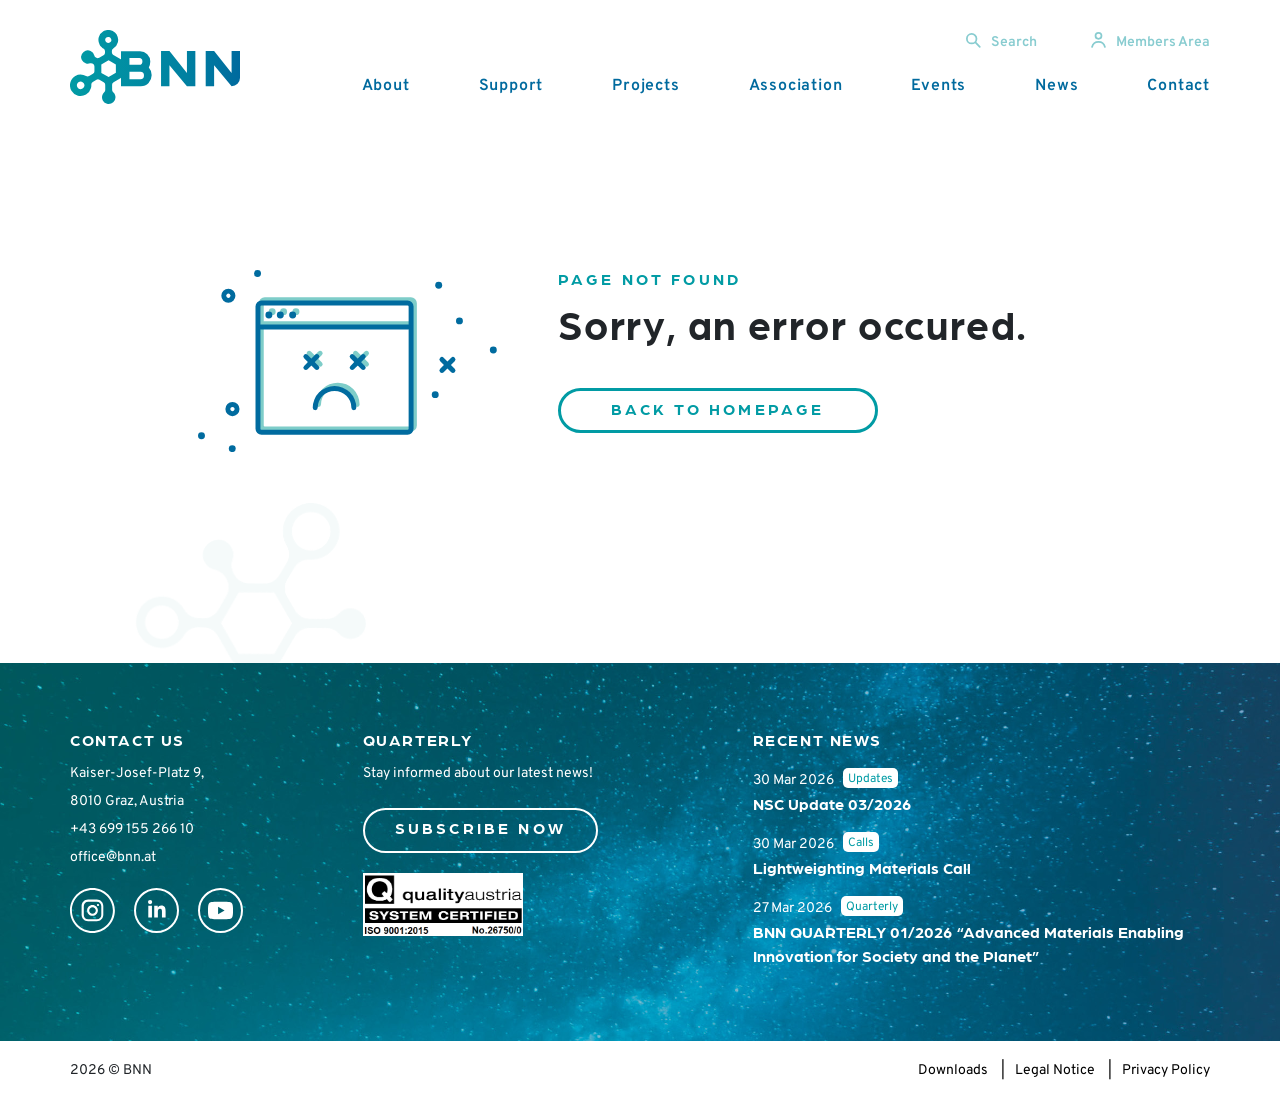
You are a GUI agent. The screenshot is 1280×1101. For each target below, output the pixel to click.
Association (796, 86)
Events (938, 86)
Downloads (953, 1070)
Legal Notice (1055, 1070)
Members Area (1150, 42)
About (386, 86)
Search (1001, 42)
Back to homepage (718, 408)
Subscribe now (481, 827)
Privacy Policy (1166, 1070)
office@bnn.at (113, 857)
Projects (645, 86)
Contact (1178, 86)
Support (511, 86)
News (1056, 86)
